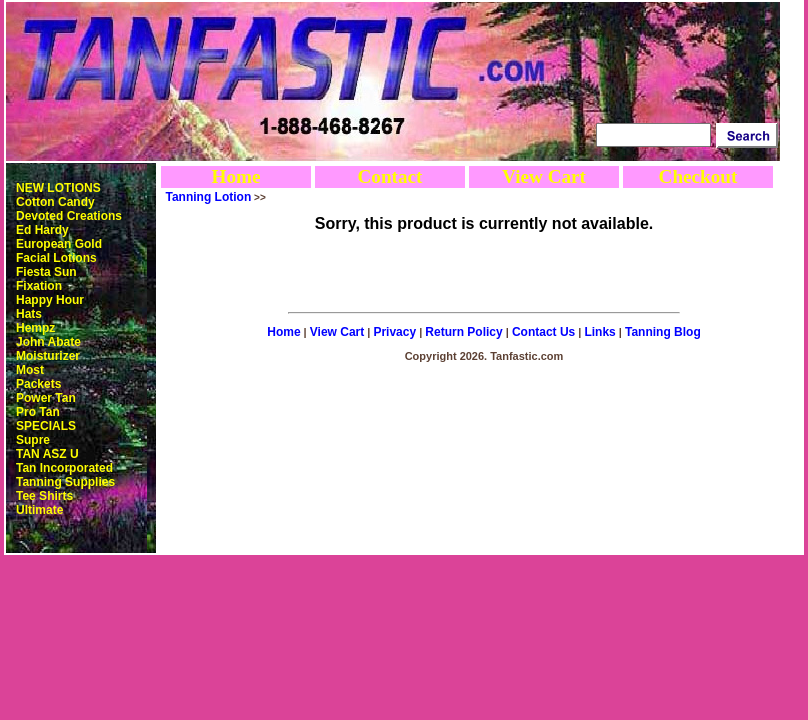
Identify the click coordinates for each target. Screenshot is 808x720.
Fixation (39, 286)
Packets (38, 384)
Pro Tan (38, 412)
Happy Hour (50, 300)
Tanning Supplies (65, 482)
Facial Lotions (56, 258)
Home (235, 176)
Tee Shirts (44, 496)
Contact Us (543, 332)
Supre (33, 440)
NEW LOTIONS (58, 188)
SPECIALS (46, 426)
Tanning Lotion (209, 197)
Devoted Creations (69, 216)
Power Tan (46, 398)
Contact (389, 176)
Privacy (394, 332)
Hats (29, 314)
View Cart (544, 176)
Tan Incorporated (64, 468)
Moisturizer (48, 356)
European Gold (59, 244)
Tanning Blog (663, 332)
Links (599, 332)
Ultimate (39, 510)
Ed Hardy (42, 230)
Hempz (35, 328)
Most (30, 370)
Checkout (698, 176)
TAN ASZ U (47, 454)
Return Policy (463, 332)
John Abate (48, 342)
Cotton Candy (55, 202)
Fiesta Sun (46, 272)
